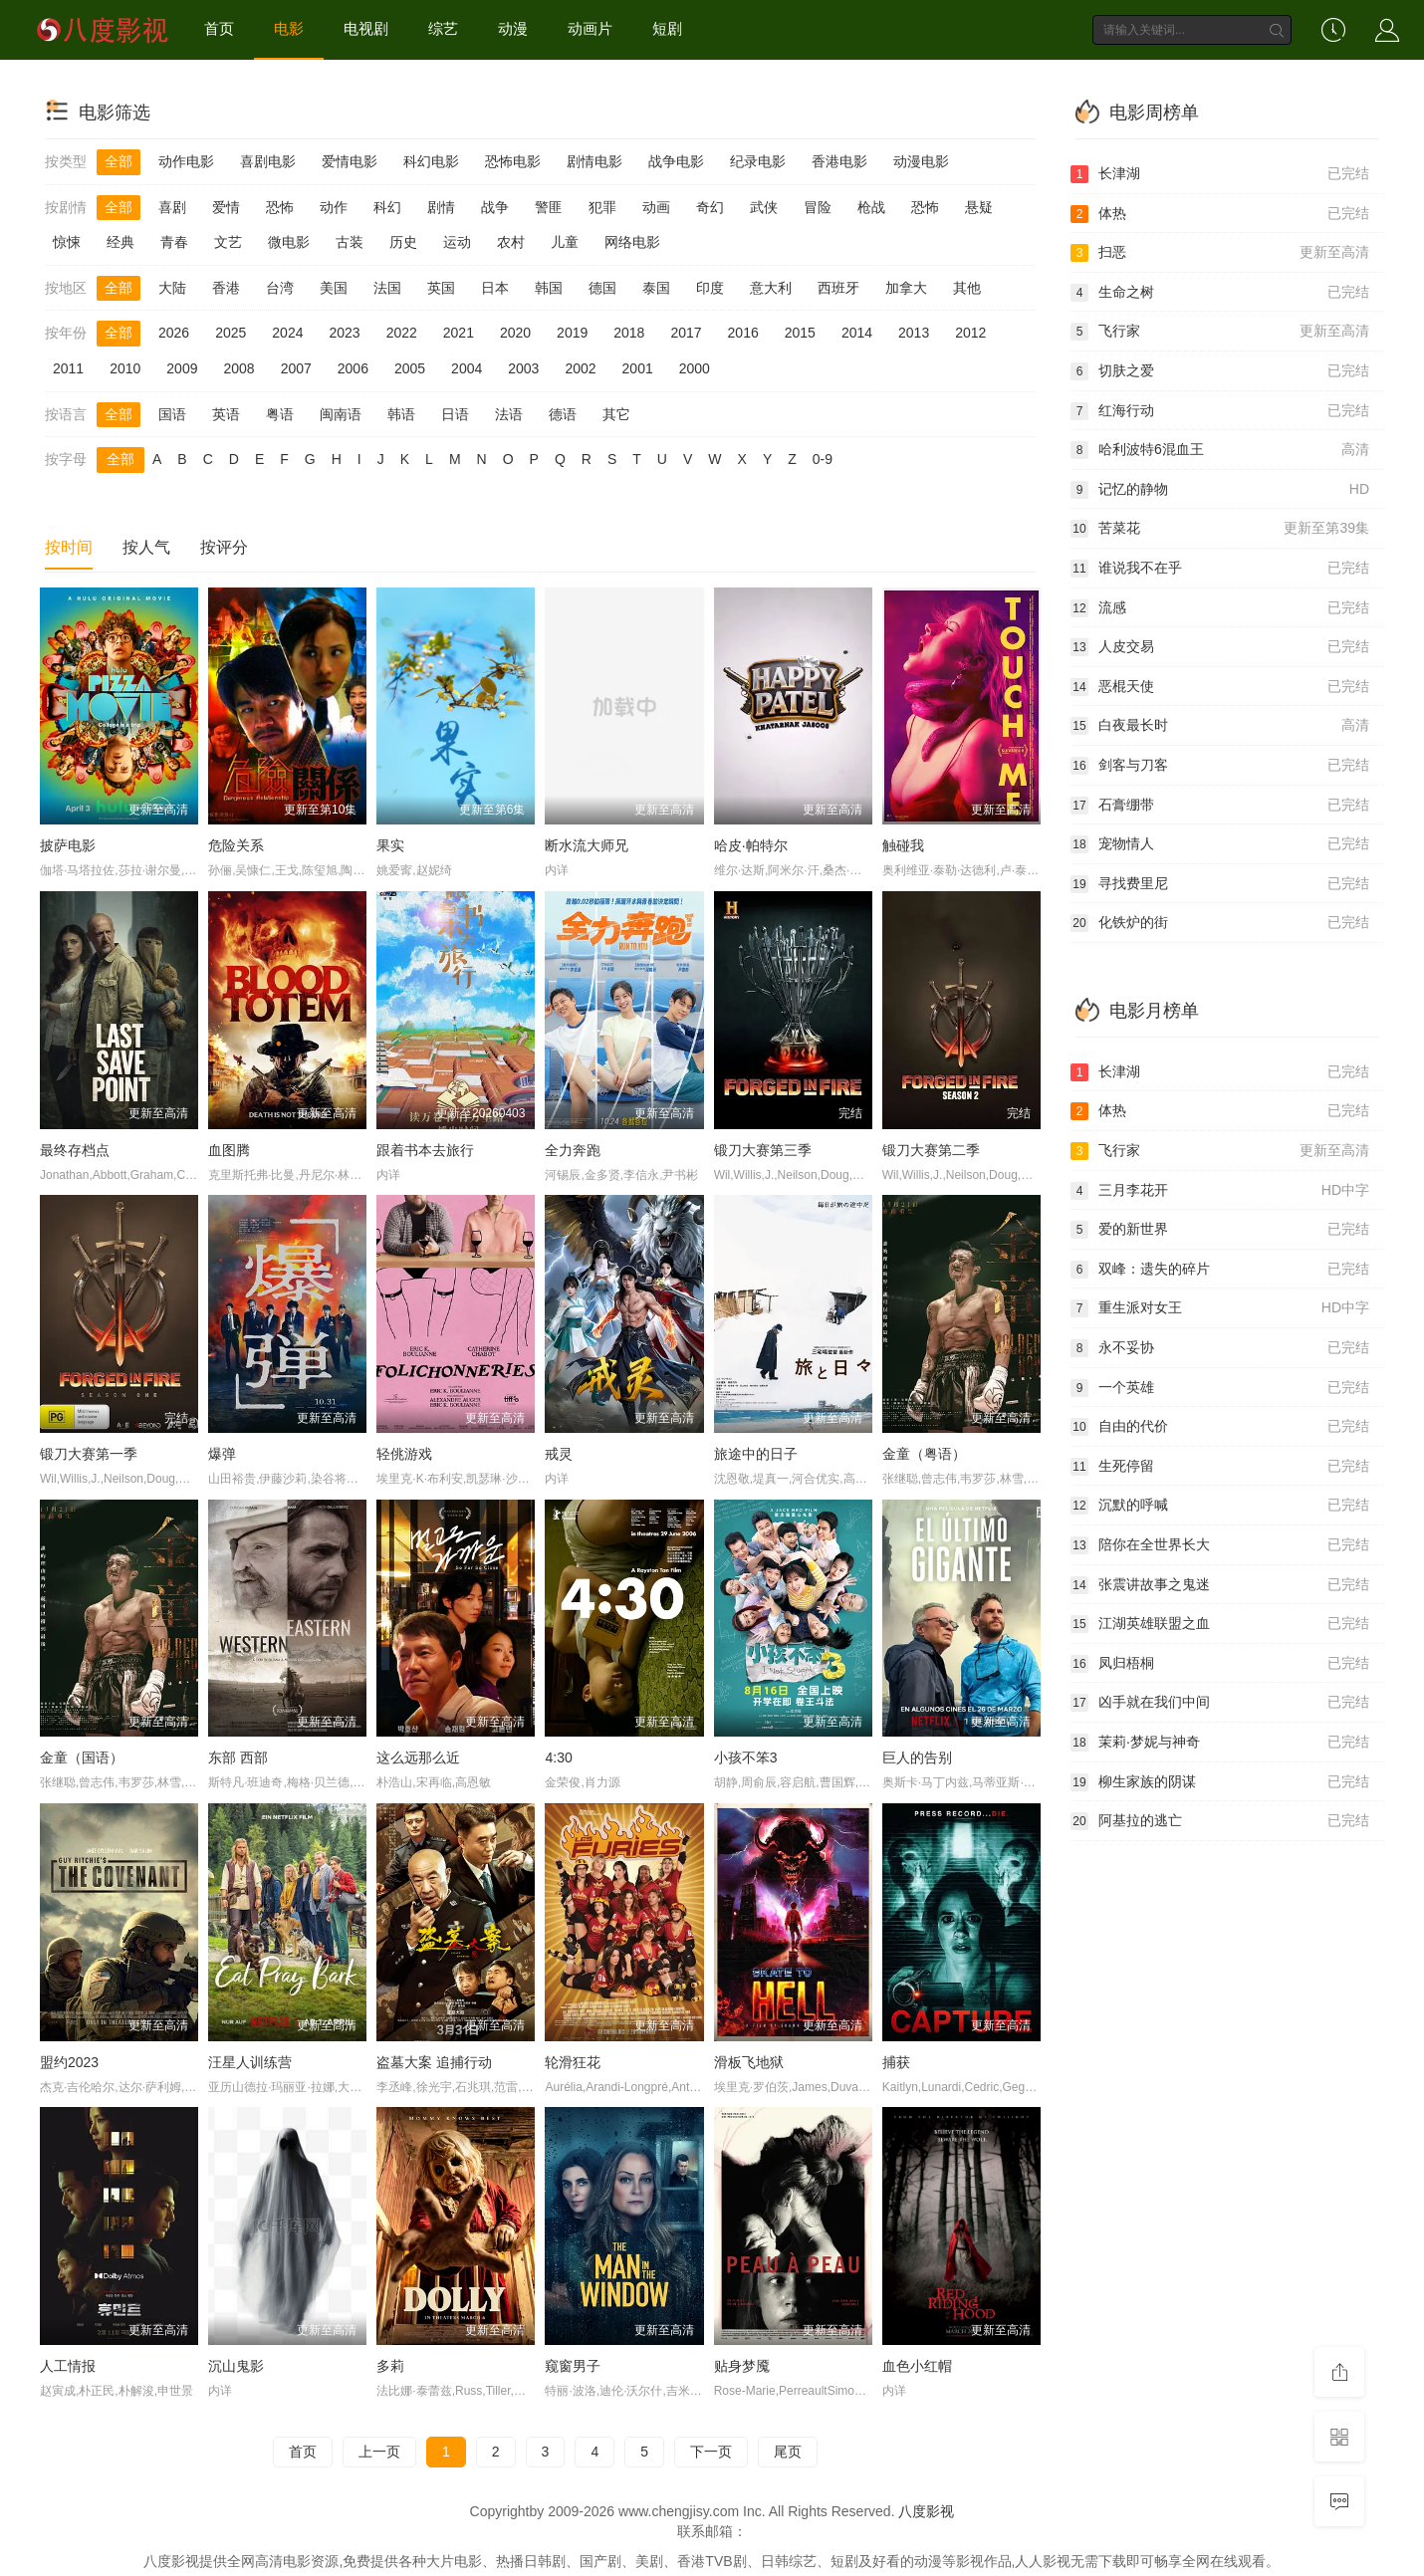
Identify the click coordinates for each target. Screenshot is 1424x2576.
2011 (68, 368)
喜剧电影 (268, 161)
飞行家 (1219, 332)
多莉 (390, 2366)
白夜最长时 (1219, 726)
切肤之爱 (1219, 371)
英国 (441, 288)
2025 (230, 333)
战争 (495, 207)
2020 (515, 333)
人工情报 (68, 2366)
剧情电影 (594, 161)
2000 (694, 368)
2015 (800, 333)
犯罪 (602, 207)
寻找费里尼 (1219, 884)
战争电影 (676, 161)
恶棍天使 (1219, 687)
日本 (495, 288)
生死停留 (1219, 1467)
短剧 (667, 28)
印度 (710, 288)
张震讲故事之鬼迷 (1219, 1585)
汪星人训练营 (250, 2062)
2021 (458, 333)
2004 (466, 368)
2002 (580, 368)
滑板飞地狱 (749, 2062)
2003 (523, 368)
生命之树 (1219, 293)
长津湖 (1219, 174)
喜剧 (172, 207)
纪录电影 (758, 161)
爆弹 (222, 1454)
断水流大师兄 (586, 845)
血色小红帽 (917, 2366)
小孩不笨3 (746, 1757)
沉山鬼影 (236, 2366)
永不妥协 (1219, 1348)
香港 (226, 288)
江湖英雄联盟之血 (1219, 1624)
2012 (970, 333)
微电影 (289, 242)
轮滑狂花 (572, 2062)
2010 (125, 368)
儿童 (565, 242)
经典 (120, 242)
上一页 (379, 2451)
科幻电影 (431, 161)
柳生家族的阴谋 (1219, 1782)
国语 (172, 414)
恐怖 (280, 207)
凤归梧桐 (1219, 1664)
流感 (1219, 608)
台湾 (280, 288)
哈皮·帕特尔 (751, 845)
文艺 (228, 242)
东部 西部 (238, 1757)
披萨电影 (68, 845)
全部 (118, 161)
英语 (226, 414)
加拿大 (906, 288)
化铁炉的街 (1219, 923)
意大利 (771, 288)
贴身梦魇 (742, 2366)
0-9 (822, 459)
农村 (511, 242)
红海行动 (1219, 411)
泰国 (656, 288)
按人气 (146, 547)
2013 (913, 333)
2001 (637, 368)
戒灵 (559, 1454)
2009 (181, 368)
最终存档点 (75, 1150)
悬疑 (979, 207)
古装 (349, 242)
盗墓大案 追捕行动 (434, 2062)
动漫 (513, 28)
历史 (403, 242)
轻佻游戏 (404, 1454)
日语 (455, 414)
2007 (296, 368)
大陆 (172, 288)
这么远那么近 (418, 1757)
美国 (334, 288)
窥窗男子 (572, 2366)
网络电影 (632, 242)
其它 (616, 414)
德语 (563, 414)
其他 (967, 288)
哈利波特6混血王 (1219, 450)
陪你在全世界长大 (1219, 1545)
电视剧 (366, 28)
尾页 (788, 2451)
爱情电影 (349, 161)
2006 (353, 368)
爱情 (226, 207)
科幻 (387, 207)
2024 (287, 333)
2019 (572, 333)
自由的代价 (1219, 1427)
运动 (457, 242)
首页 (219, 28)
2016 (743, 333)
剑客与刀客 (1219, 766)
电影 (289, 28)
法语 (509, 414)
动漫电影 (921, 161)
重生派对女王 (1219, 1308)
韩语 (401, 414)
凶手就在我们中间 (1219, 1703)
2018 (628, 333)
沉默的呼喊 (1219, 1506)
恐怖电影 (513, 161)
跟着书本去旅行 (425, 1150)
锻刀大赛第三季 (763, 1150)
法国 (387, 288)
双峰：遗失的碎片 (1219, 1270)
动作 (334, 207)
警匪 (549, 207)
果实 (390, 845)
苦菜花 (1219, 529)
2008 (238, 368)
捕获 (896, 2062)
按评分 (224, 547)
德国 (602, 288)
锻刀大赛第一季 (88, 1454)
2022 (401, 333)
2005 (409, 368)
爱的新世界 (1219, 1230)
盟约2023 (69, 2062)
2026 (173, 333)
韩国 (549, 288)
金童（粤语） (924, 1454)
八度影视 (926, 2511)
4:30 (558, 1757)
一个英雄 (1219, 1388)
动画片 (590, 28)
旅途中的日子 (756, 1454)
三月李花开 (1219, 1191)
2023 (344, 333)
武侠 (764, 207)
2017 (685, 333)
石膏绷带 (1219, 806)
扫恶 (1219, 253)
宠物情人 (1219, 844)
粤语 (280, 414)
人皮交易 (1219, 647)
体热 (1219, 214)
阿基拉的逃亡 (1219, 1821)
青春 (174, 242)
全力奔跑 (572, 1150)
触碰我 (903, 845)
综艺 (443, 28)
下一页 (711, 2451)
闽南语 (340, 414)
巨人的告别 (917, 1757)
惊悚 (67, 242)
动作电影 (186, 161)
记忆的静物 (1219, 490)
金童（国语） (81, 1757)
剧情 (441, 207)
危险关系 (236, 845)
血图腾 (229, 1150)
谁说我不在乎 (1219, 569)
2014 (856, 333)
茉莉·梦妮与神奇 (1219, 1743)
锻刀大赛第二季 (931, 1150)
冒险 (817, 207)
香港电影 (839, 161)
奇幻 (710, 207)
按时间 (69, 547)
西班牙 (838, 288)
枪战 (871, 207)
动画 (656, 207)
